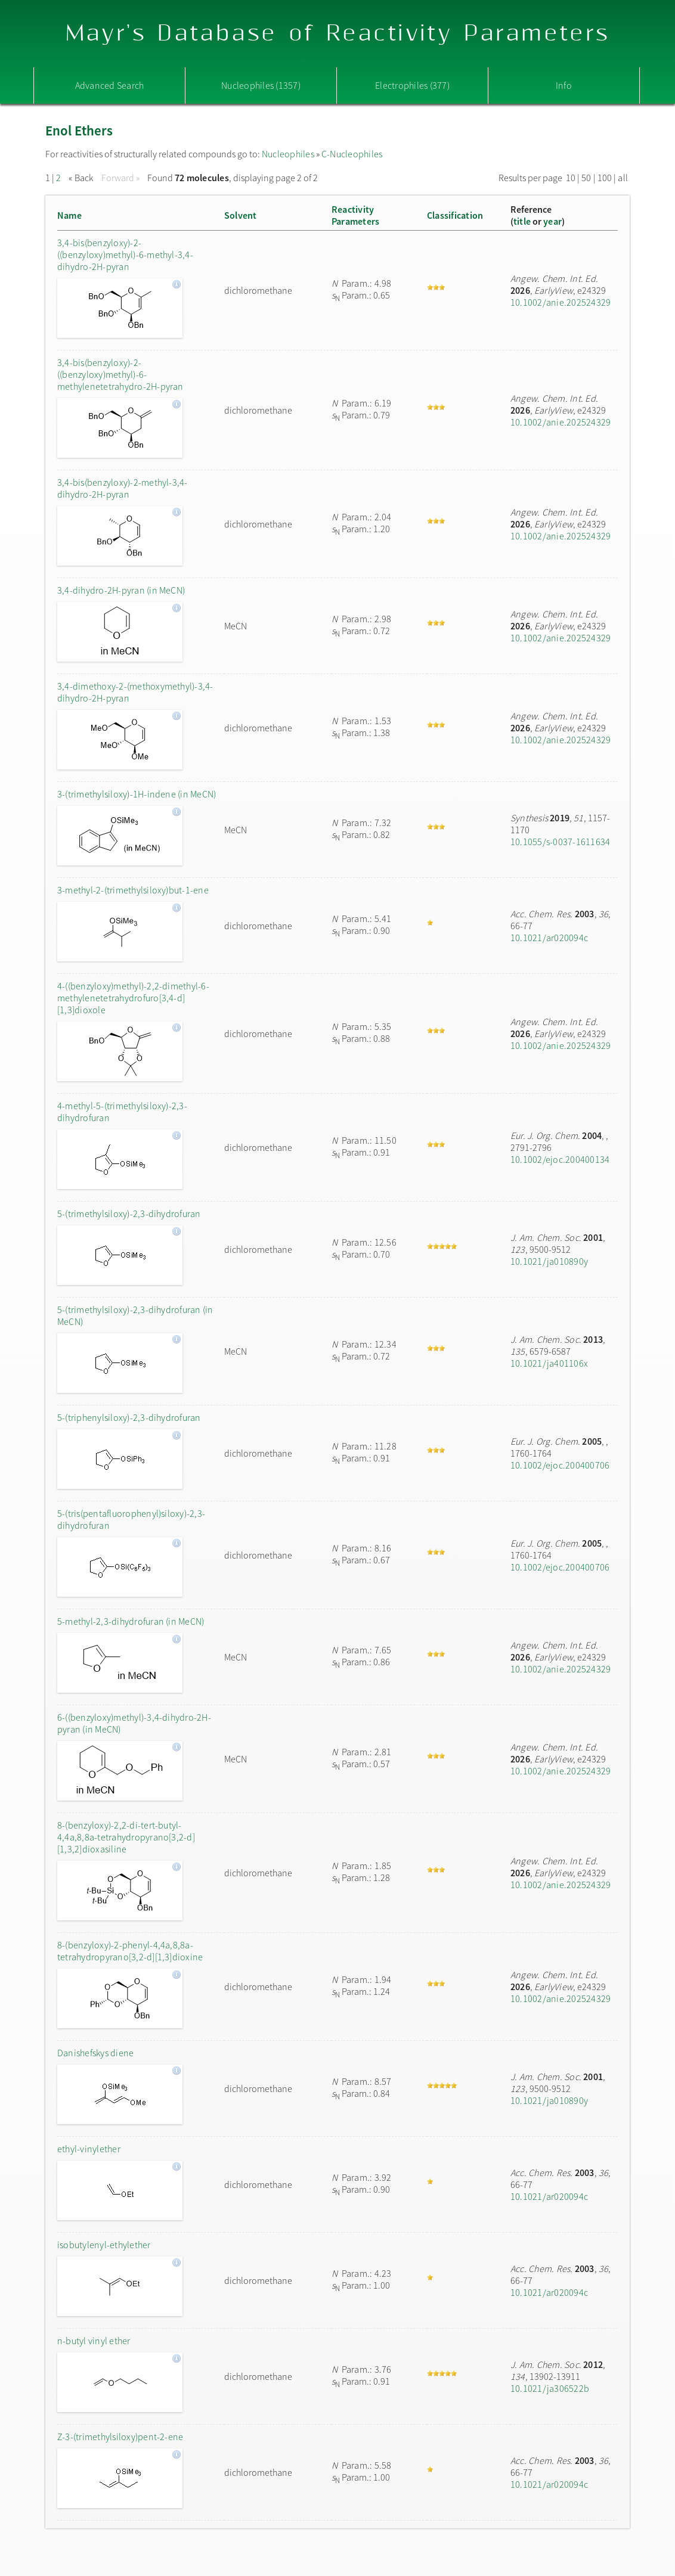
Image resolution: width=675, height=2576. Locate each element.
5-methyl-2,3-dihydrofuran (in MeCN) (130, 1621)
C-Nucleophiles (351, 154)
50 (586, 178)
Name (69, 215)
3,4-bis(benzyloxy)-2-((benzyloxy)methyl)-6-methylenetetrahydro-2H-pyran (120, 374)
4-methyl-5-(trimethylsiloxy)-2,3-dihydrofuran (122, 1111)
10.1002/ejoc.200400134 (559, 1159)
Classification (455, 215)
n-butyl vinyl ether (94, 2341)
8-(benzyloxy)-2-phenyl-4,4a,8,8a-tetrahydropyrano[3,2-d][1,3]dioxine (130, 1951)
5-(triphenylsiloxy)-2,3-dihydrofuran (129, 1417)
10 (570, 178)
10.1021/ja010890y (549, 1261)
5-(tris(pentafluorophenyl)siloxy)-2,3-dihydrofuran (131, 1519)
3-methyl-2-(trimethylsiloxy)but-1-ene (133, 890)
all (623, 178)
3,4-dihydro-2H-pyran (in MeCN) (121, 590)
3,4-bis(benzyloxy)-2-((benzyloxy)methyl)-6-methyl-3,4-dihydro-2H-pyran (125, 254)
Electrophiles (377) (412, 85)
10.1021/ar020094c (549, 938)
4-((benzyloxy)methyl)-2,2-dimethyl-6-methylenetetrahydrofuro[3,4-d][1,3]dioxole (133, 998)
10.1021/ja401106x (549, 1363)
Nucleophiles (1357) (261, 85)
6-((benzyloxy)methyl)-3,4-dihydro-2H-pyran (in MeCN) (134, 1723)
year (552, 221)
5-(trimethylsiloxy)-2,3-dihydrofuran (129, 1213)
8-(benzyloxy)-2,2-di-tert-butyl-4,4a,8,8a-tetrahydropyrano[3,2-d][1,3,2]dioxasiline (126, 1837)
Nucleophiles (288, 154)
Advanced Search (109, 85)
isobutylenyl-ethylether (104, 2245)
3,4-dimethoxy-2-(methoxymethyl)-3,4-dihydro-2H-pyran (135, 692)
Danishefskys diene (95, 2053)
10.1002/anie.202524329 (560, 302)
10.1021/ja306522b (549, 2388)
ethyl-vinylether (88, 2149)
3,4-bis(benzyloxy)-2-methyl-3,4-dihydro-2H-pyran (122, 488)
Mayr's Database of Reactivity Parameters (338, 33)
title (522, 221)
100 (604, 178)
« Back (82, 178)
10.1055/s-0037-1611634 (560, 842)
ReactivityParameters (355, 215)
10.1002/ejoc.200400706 (559, 1465)
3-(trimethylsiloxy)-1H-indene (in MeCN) (136, 794)
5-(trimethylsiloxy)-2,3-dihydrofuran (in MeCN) (135, 1315)
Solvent (240, 215)
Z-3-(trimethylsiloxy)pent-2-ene (120, 2436)
